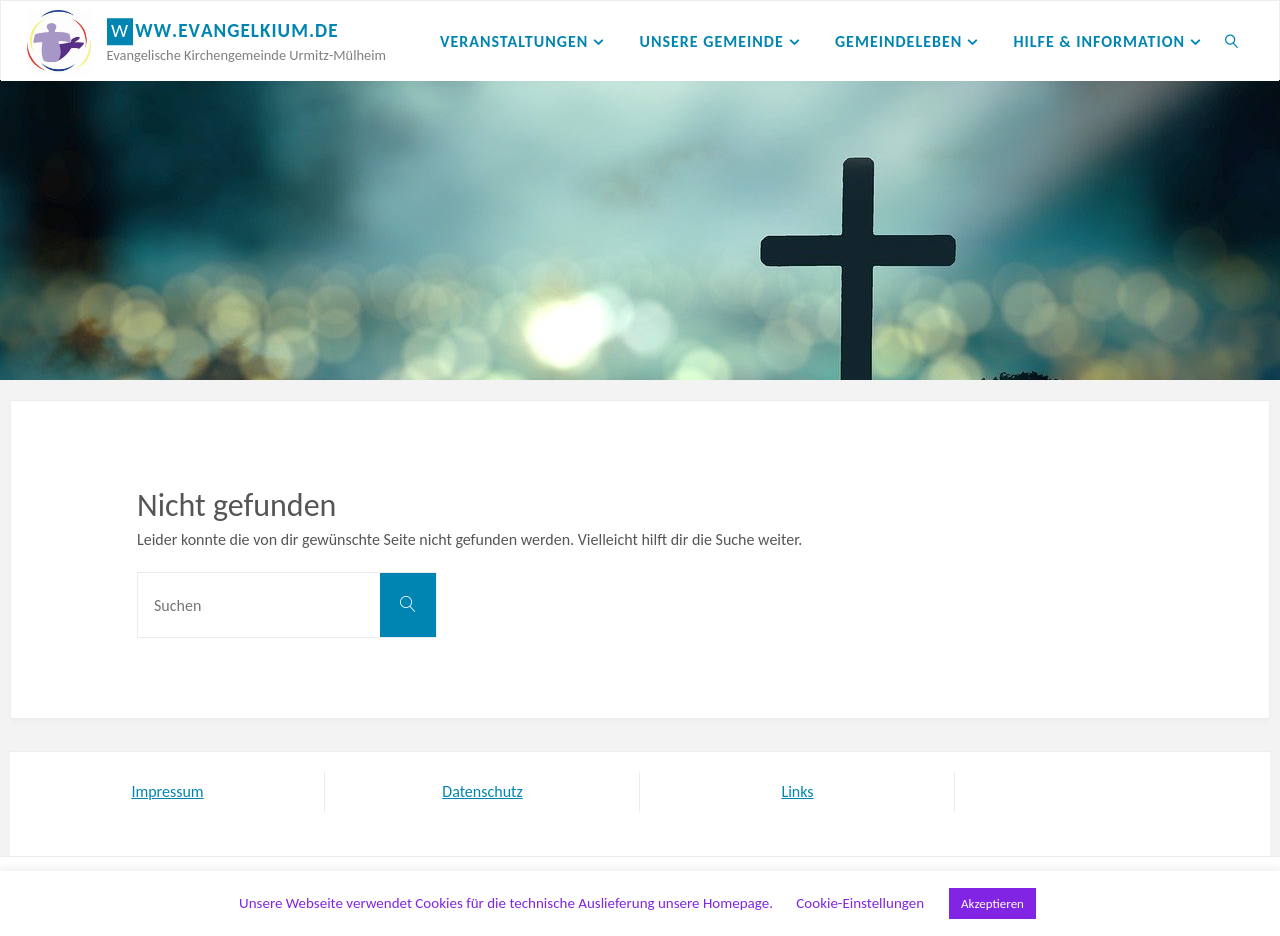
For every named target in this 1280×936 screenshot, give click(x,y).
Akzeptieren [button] (992, 903)
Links (797, 791)
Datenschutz (482, 791)
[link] (1232, 41)
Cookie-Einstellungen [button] (860, 903)
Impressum (167, 791)
